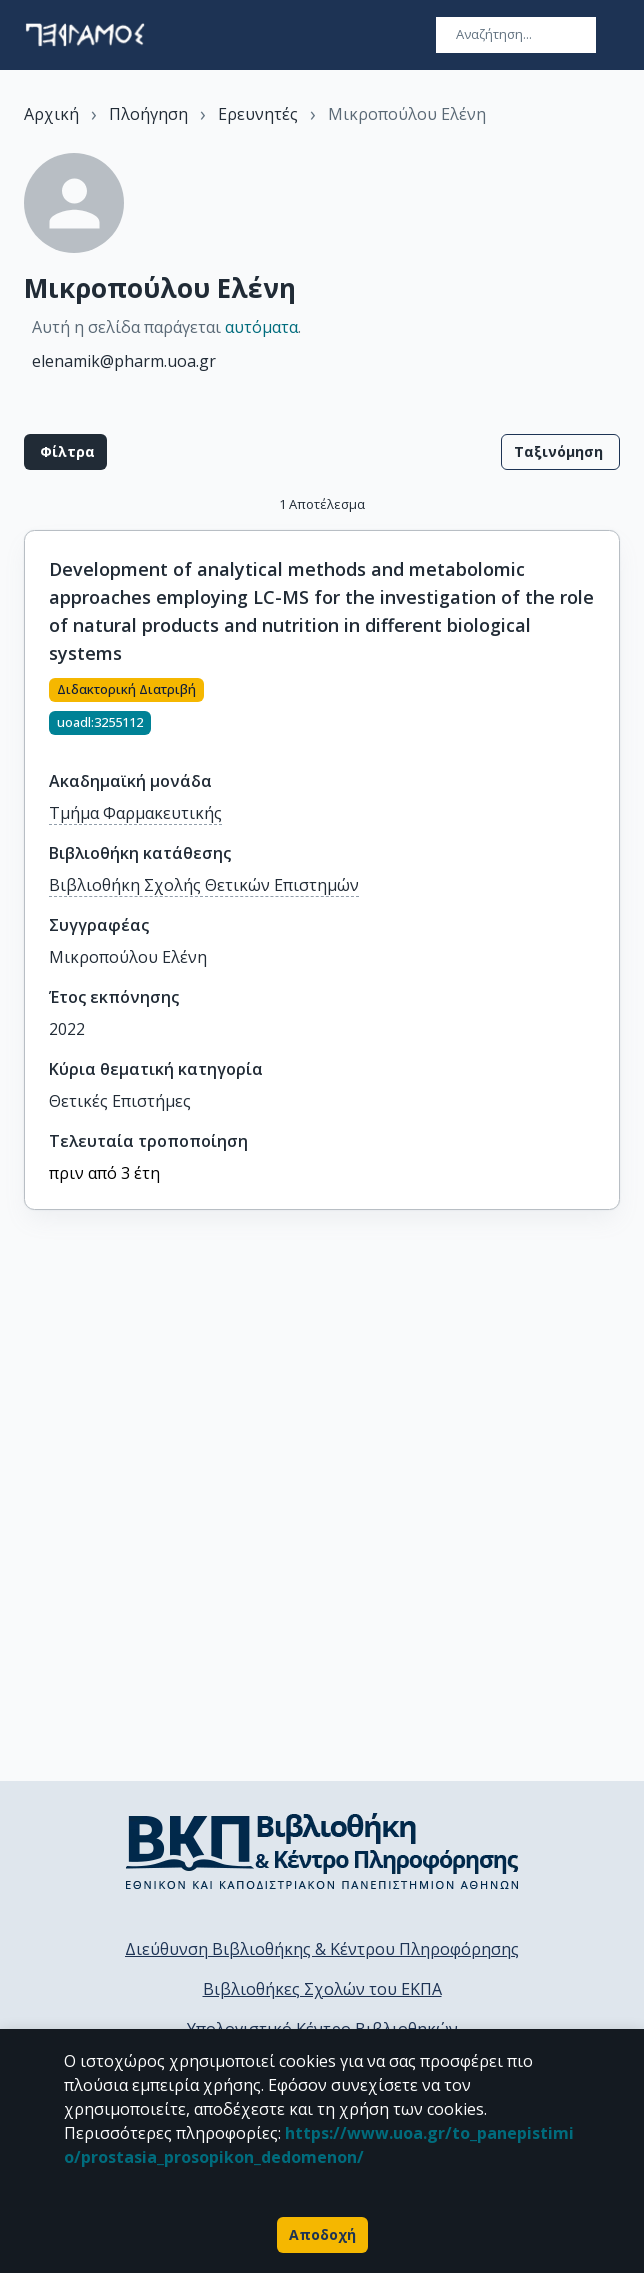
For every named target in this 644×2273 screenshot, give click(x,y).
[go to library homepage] (322, 1851)
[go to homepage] (85, 35)
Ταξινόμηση (560, 452)
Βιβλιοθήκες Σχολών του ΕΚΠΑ (322, 1989)
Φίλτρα (65, 452)
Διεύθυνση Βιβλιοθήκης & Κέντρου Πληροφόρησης (322, 1949)
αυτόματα (261, 327)
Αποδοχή (322, 2235)
